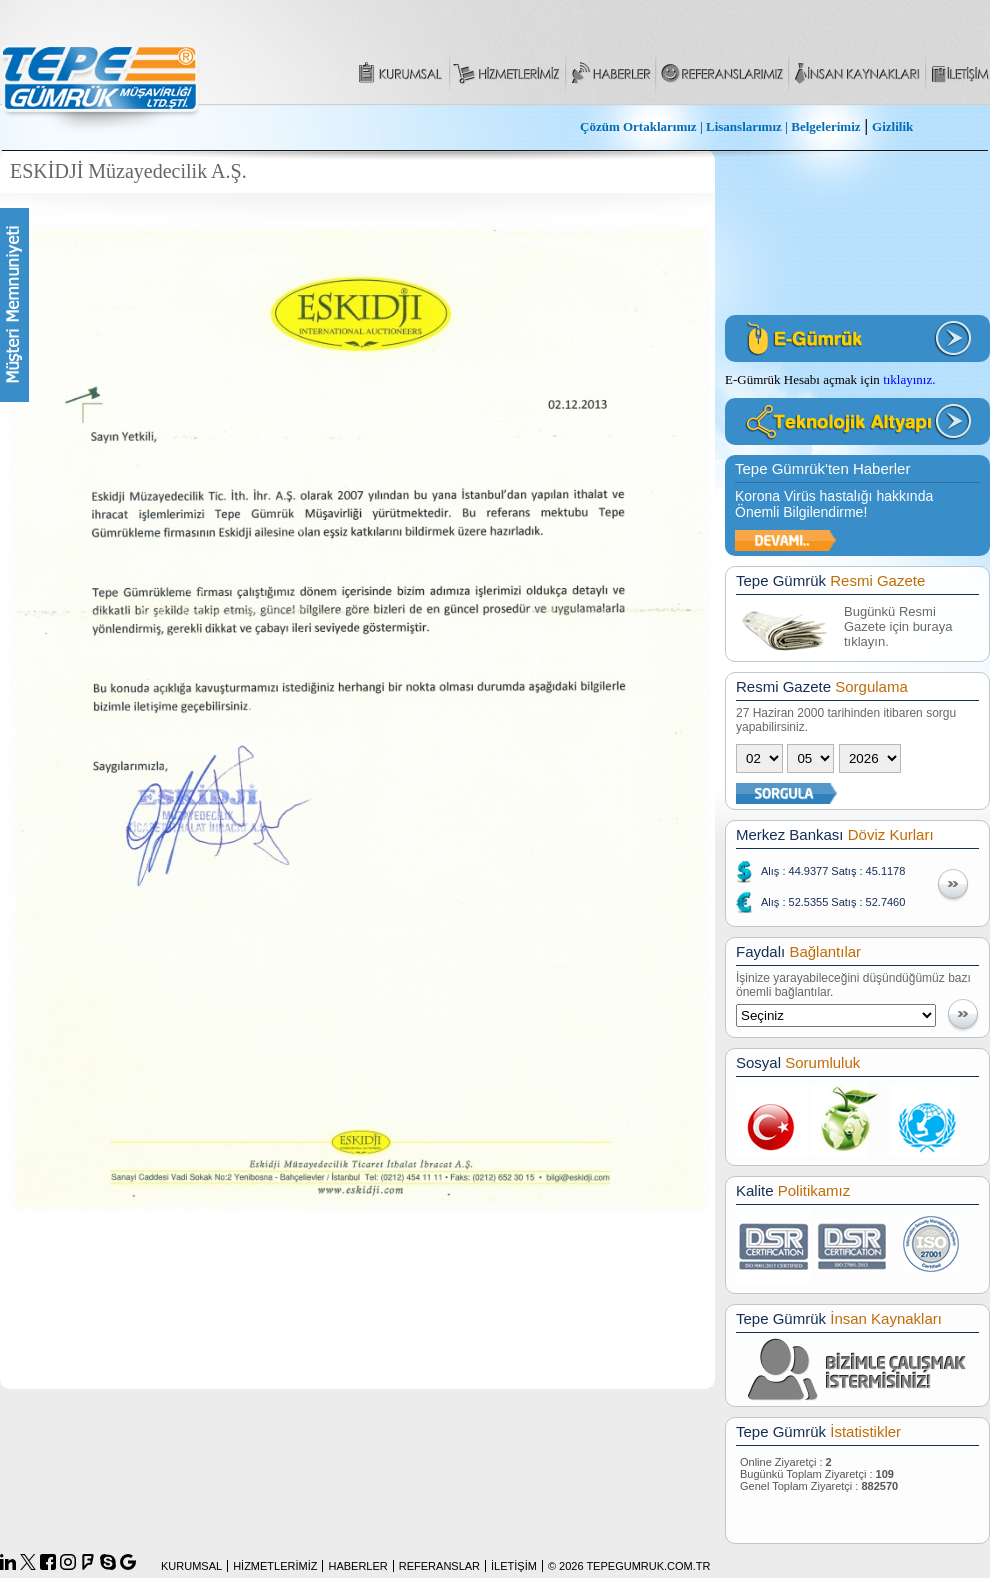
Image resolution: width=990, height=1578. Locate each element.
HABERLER (357, 1566)
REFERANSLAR (439, 1566)
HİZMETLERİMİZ (275, 1566)
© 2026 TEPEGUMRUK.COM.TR (629, 1566)
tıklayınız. (909, 379)
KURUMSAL (191, 1566)
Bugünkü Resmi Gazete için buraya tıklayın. (898, 626)
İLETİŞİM (514, 1566)
